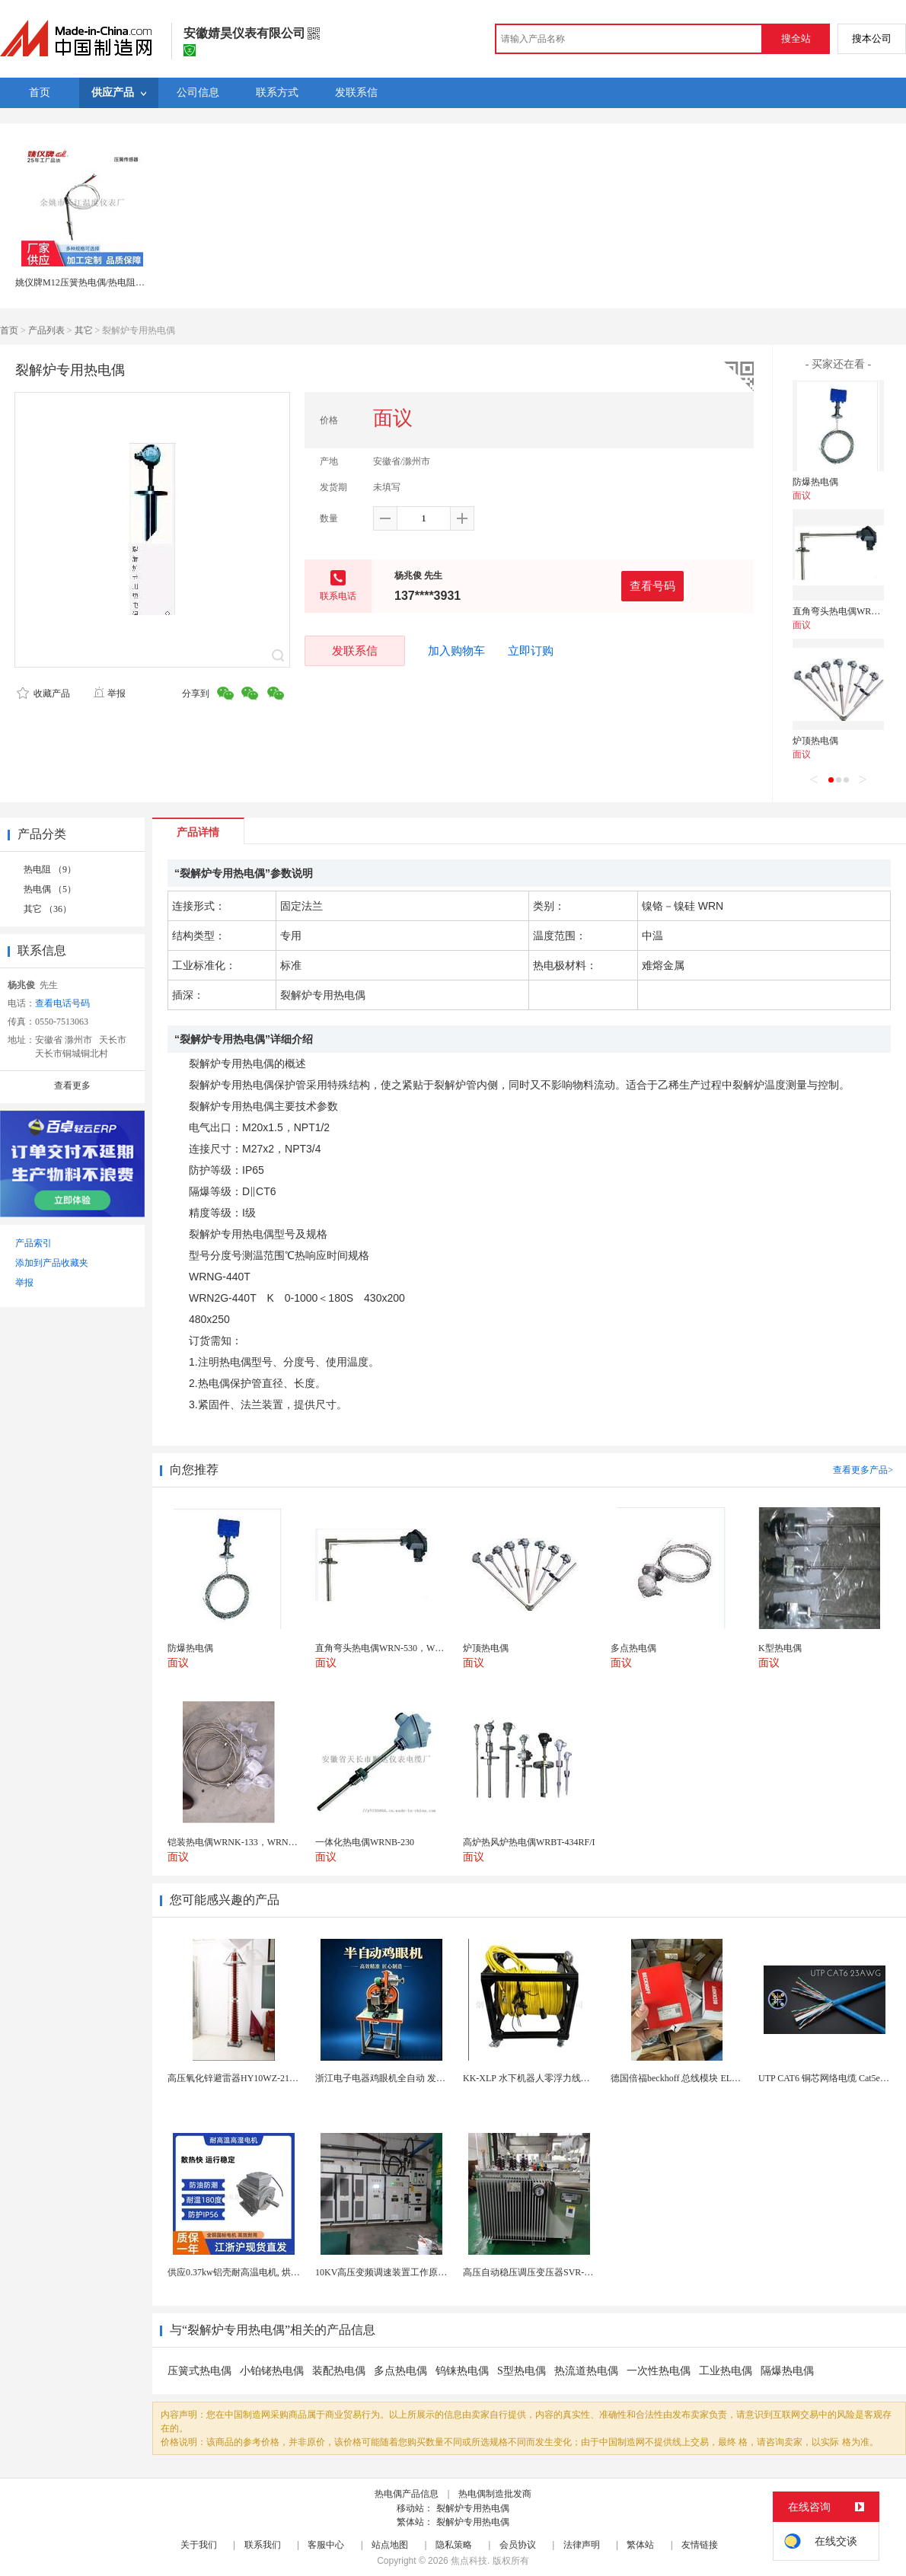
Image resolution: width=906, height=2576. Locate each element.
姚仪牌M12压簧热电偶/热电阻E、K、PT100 (102, 282)
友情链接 (699, 2544)
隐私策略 (453, 2544)
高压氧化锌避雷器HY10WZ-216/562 (238, 2078)
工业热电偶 (725, 2371)
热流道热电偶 (586, 2371)
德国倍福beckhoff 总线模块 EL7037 (680, 2078)
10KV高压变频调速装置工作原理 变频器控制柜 (409, 2272)
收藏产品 (43, 693)
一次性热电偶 (659, 2371)
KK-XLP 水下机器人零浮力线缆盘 (531, 2078)
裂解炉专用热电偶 (472, 2508)
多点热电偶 (400, 2371)
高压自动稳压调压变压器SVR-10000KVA (544, 2272)
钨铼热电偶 (462, 2371)
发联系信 (355, 650)
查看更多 (72, 1085)
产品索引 (33, 1243)
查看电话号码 (62, 1003)
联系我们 (262, 2544)
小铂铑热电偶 (272, 2371)
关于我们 (198, 2544)
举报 (109, 693)
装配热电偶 (338, 2371)
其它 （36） (48, 909)
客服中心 (326, 2544)
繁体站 (640, 2544)
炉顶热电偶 (815, 740)
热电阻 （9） (50, 869)
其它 (84, 330)
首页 (9, 330)
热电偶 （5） (50, 889)
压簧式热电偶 (199, 2371)
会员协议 (517, 2544)
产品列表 (46, 330)
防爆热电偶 (815, 482)
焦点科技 (469, 2560)
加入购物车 (456, 651)
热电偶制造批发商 (494, 2493)
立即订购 (530, 651)
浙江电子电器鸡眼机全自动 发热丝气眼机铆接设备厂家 (426, 2078)
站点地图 (390, 2544)
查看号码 (652, 585)
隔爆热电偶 (787, 2371)
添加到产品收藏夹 (51, 1263)
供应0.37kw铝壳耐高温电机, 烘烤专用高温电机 (261, 2272)
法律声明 (581, 2544)
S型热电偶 (521, 2371)
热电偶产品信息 (407, 2493)
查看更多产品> (863, 1470)
